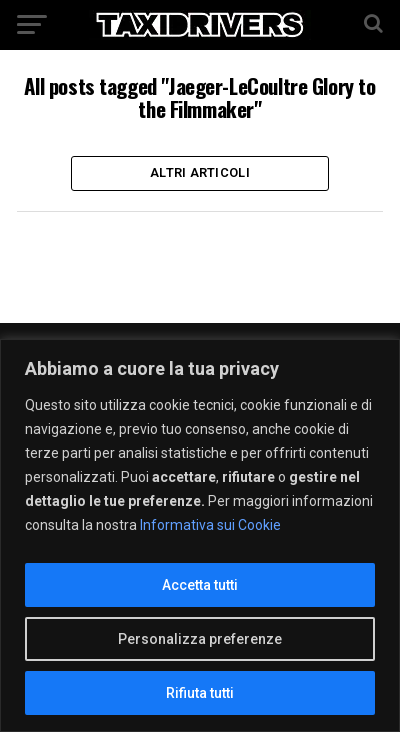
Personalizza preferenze (200, 639)
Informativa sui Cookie (210, 525)
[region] (200, 535)
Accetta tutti (200, 585)
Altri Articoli (200, 172)
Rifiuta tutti (200, 693)
